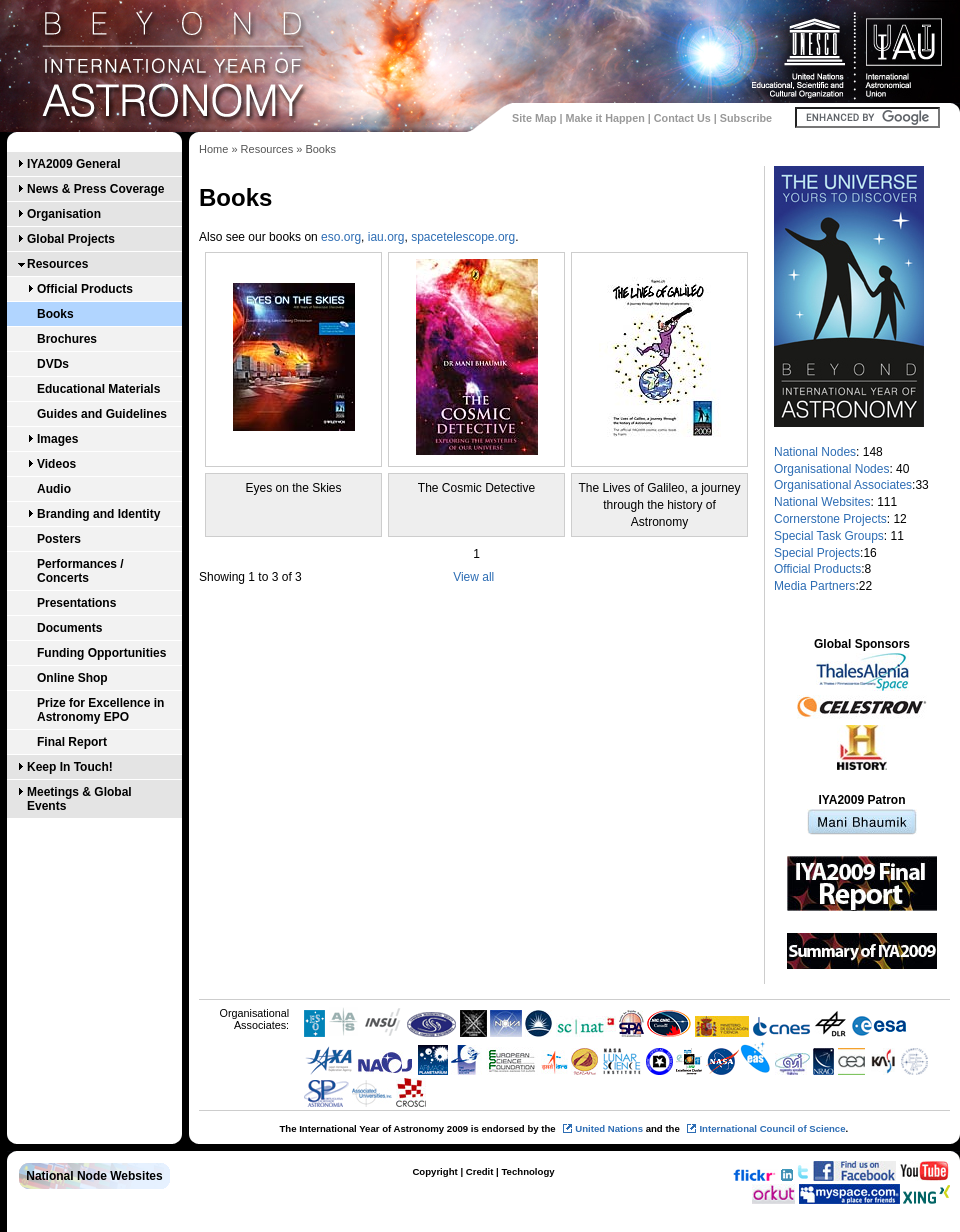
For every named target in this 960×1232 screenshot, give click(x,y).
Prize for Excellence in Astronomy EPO (100, 710)
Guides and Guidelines (102, 414)
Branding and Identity (98, 514)
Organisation (64, 214)
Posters (59, 539)
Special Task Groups (829, 536)
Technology (527, 1171)
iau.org (386, 237)
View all (473, 577)
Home (213, 149)
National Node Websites (94, 1176)
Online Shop (72, 678)
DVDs (53, 364)
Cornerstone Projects (830, 519)
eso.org (341, 237)
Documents (69, 628)
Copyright (434, 1171)
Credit (480, 1171)
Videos (56, 464)
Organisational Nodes (831, 469)
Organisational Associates (843, 485)
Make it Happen (605, 118)
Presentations (76, 603)
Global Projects (71, 239)
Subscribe (746, 118)
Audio (54, 489)
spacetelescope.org (463, 237)
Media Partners (814, 586)
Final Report (72, 742)
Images (57, 439)
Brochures (67, 339)
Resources (57, 264)
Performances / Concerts (80, 571)
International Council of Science (772, 1128)
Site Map (534, 118)
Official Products (85, 289)
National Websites (822, 502)
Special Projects (817, 553)
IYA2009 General (74, 164)
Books (55, 314)
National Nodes (815, 452)
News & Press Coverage (95, 189)
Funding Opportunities (101, 653)
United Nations (609, 1128)
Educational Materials (98, 389)
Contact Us (682, 118)
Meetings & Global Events (79, 799)
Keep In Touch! (70, 767)
